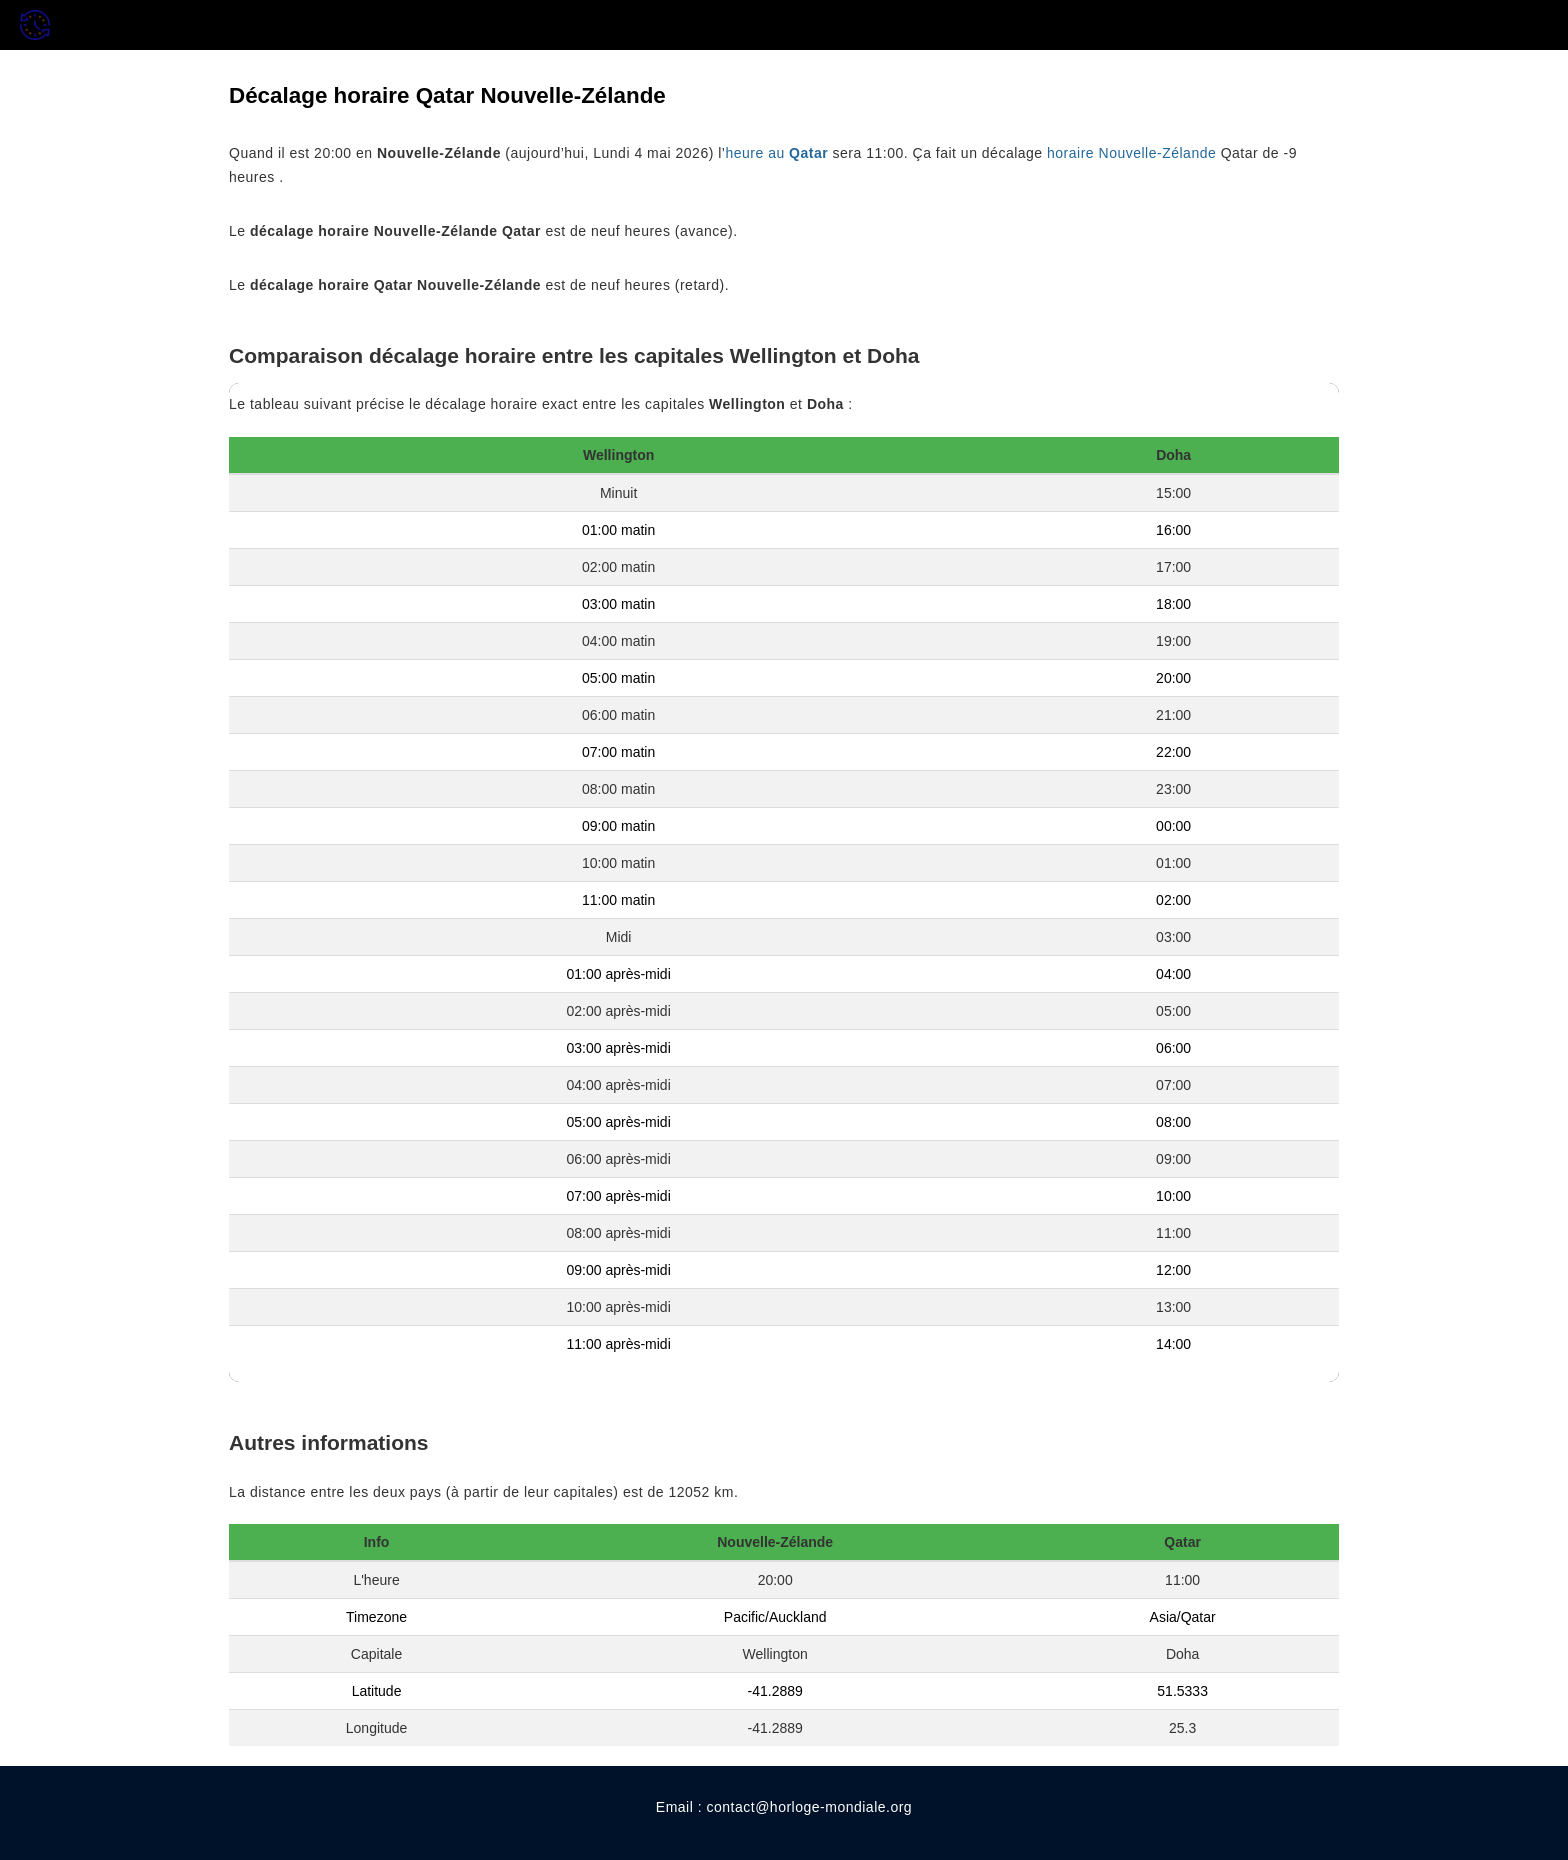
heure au (776, 153)
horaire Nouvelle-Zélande (1131, 153)
